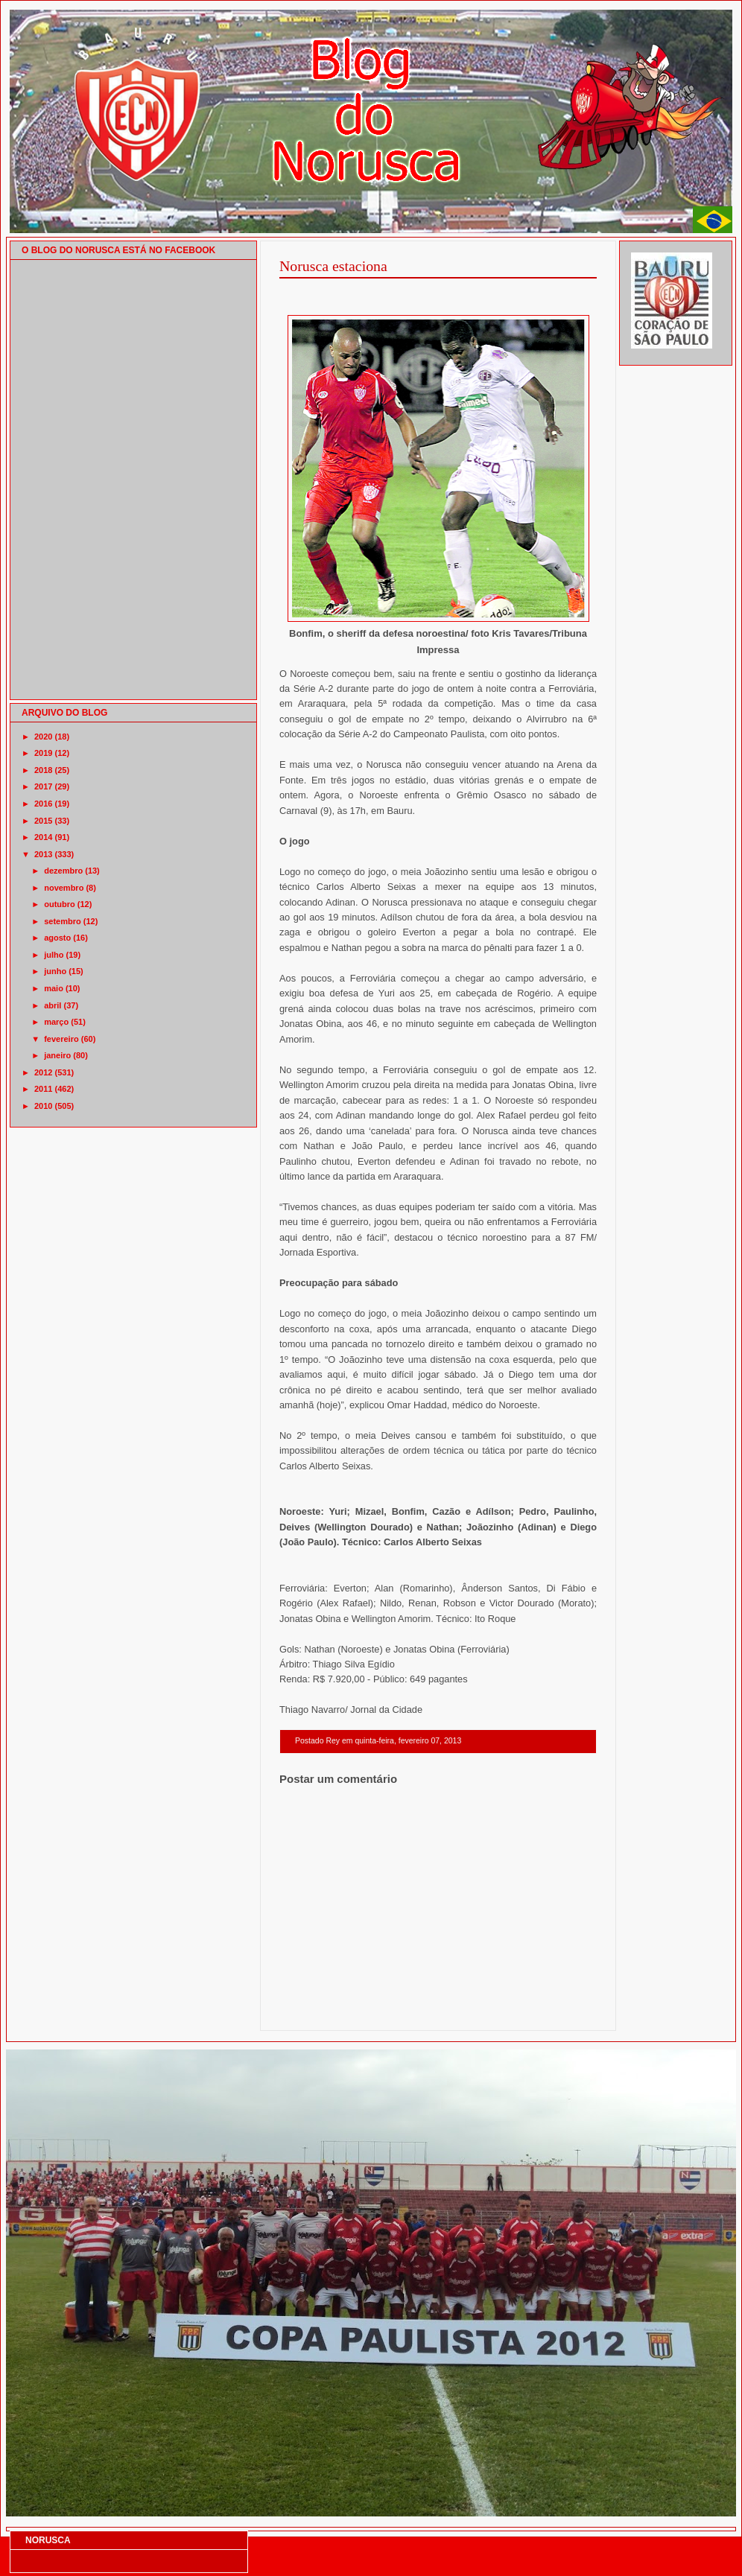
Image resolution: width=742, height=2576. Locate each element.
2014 (43, 837)
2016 (43, 803)
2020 (43, 736)
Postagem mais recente (320, 2011)
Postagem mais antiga (558, 2011)
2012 (43, 1072)
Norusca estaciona (333, 266)
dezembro (63, 870)
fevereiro (61, 1038)
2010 (43, 1105)
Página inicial (440, 2011)
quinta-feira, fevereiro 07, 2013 (408, 1741)
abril (52, 1005)
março (56, 1021)
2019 (43, 752)
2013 (43, 854)
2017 (43, 786)
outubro (59, 904)
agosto (57, 937)
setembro (62, 921)
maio (53, 988)
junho (55, 971)
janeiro (57, 1055)
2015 (43, 820)
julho (53, 954)
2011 (43, 1088)
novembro (63, 887)
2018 (43, 770)
